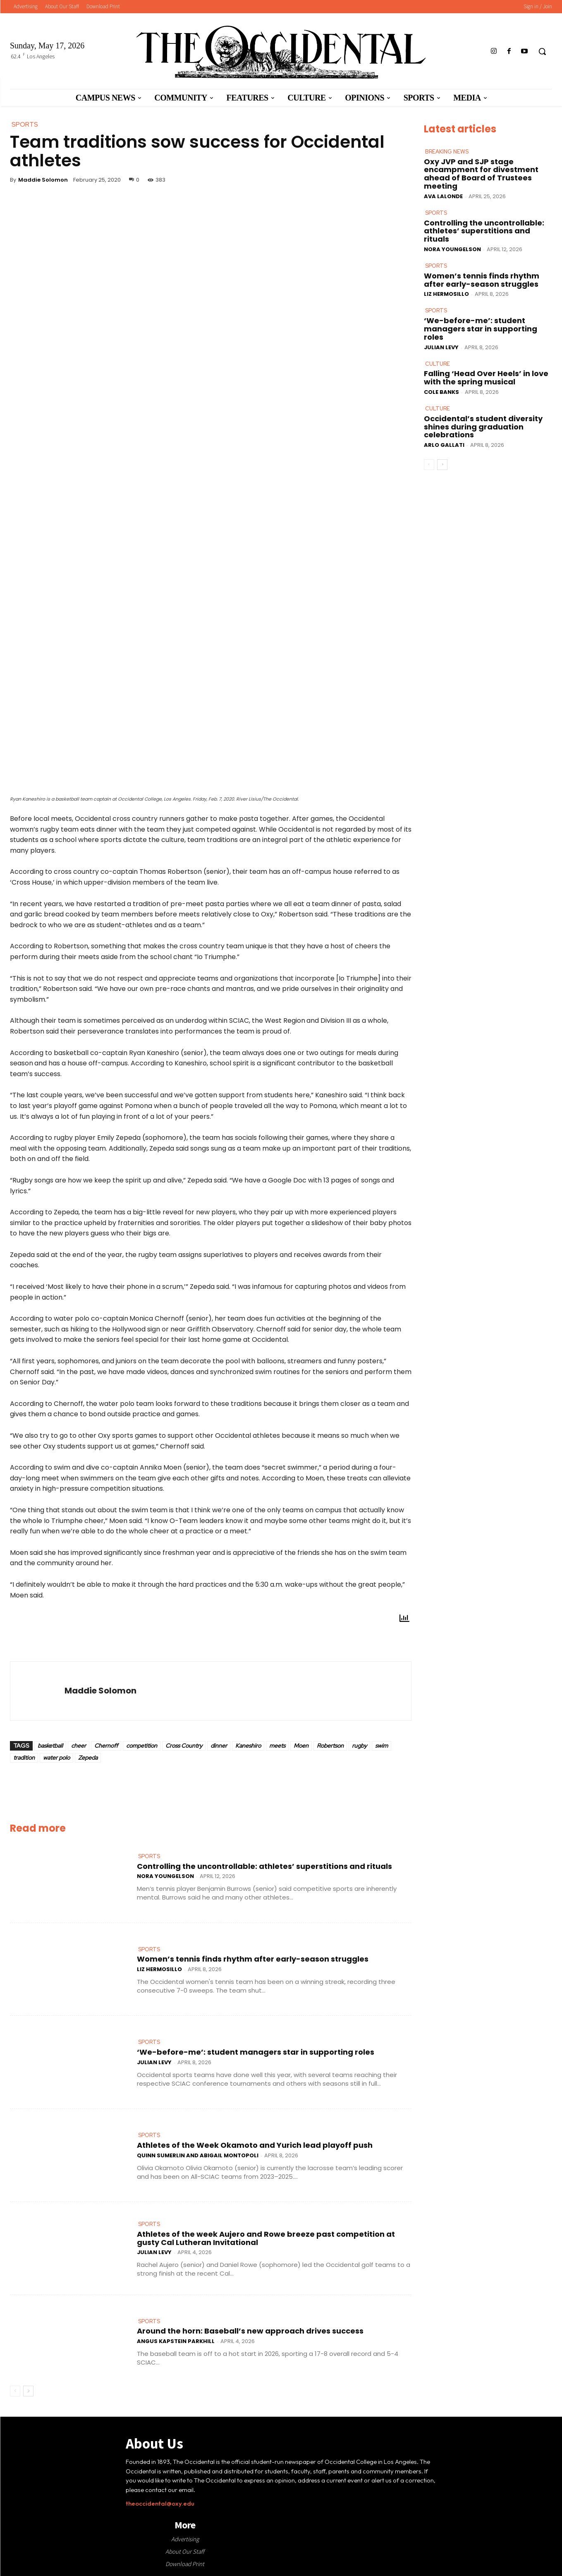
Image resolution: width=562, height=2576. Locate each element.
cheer (78, 1745)
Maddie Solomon (43, 180)
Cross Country (183, 1745)
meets (277, 1745)
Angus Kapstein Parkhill (176, 2341)
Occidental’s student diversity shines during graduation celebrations (483, 426)
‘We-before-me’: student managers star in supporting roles (255, 2052)
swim (381, 1745)
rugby (359, 1745)
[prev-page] (15, 2391)
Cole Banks (441, 392)
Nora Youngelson (165, 1876)
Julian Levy (154, 2062)
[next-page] (28, 2391)
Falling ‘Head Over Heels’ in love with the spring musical (486, 377)
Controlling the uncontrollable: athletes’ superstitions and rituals (264, 1866)
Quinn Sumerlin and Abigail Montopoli (197, 2155)
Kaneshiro (248, 1745)
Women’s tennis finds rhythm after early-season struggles (252, 1959)
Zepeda (88, 1757)
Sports (149, 1856)
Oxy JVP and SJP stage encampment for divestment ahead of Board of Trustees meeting (481, 173)
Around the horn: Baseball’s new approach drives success (250, 2331)
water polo (56, 1757)
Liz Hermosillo (159, 1969)
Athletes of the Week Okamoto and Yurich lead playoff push (255, 2145)
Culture (437, 363)
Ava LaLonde (443, 196)
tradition (24, 1757)
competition (141, 1745)
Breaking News (447, 151)
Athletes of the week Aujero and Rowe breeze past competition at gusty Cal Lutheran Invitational (266, 2238)
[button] (542, 51)
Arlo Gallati (444, 445)
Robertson (330, 1745)
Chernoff (106, 1745)
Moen (301, 1745)
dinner (218, 1745)
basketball (50, 1745)
